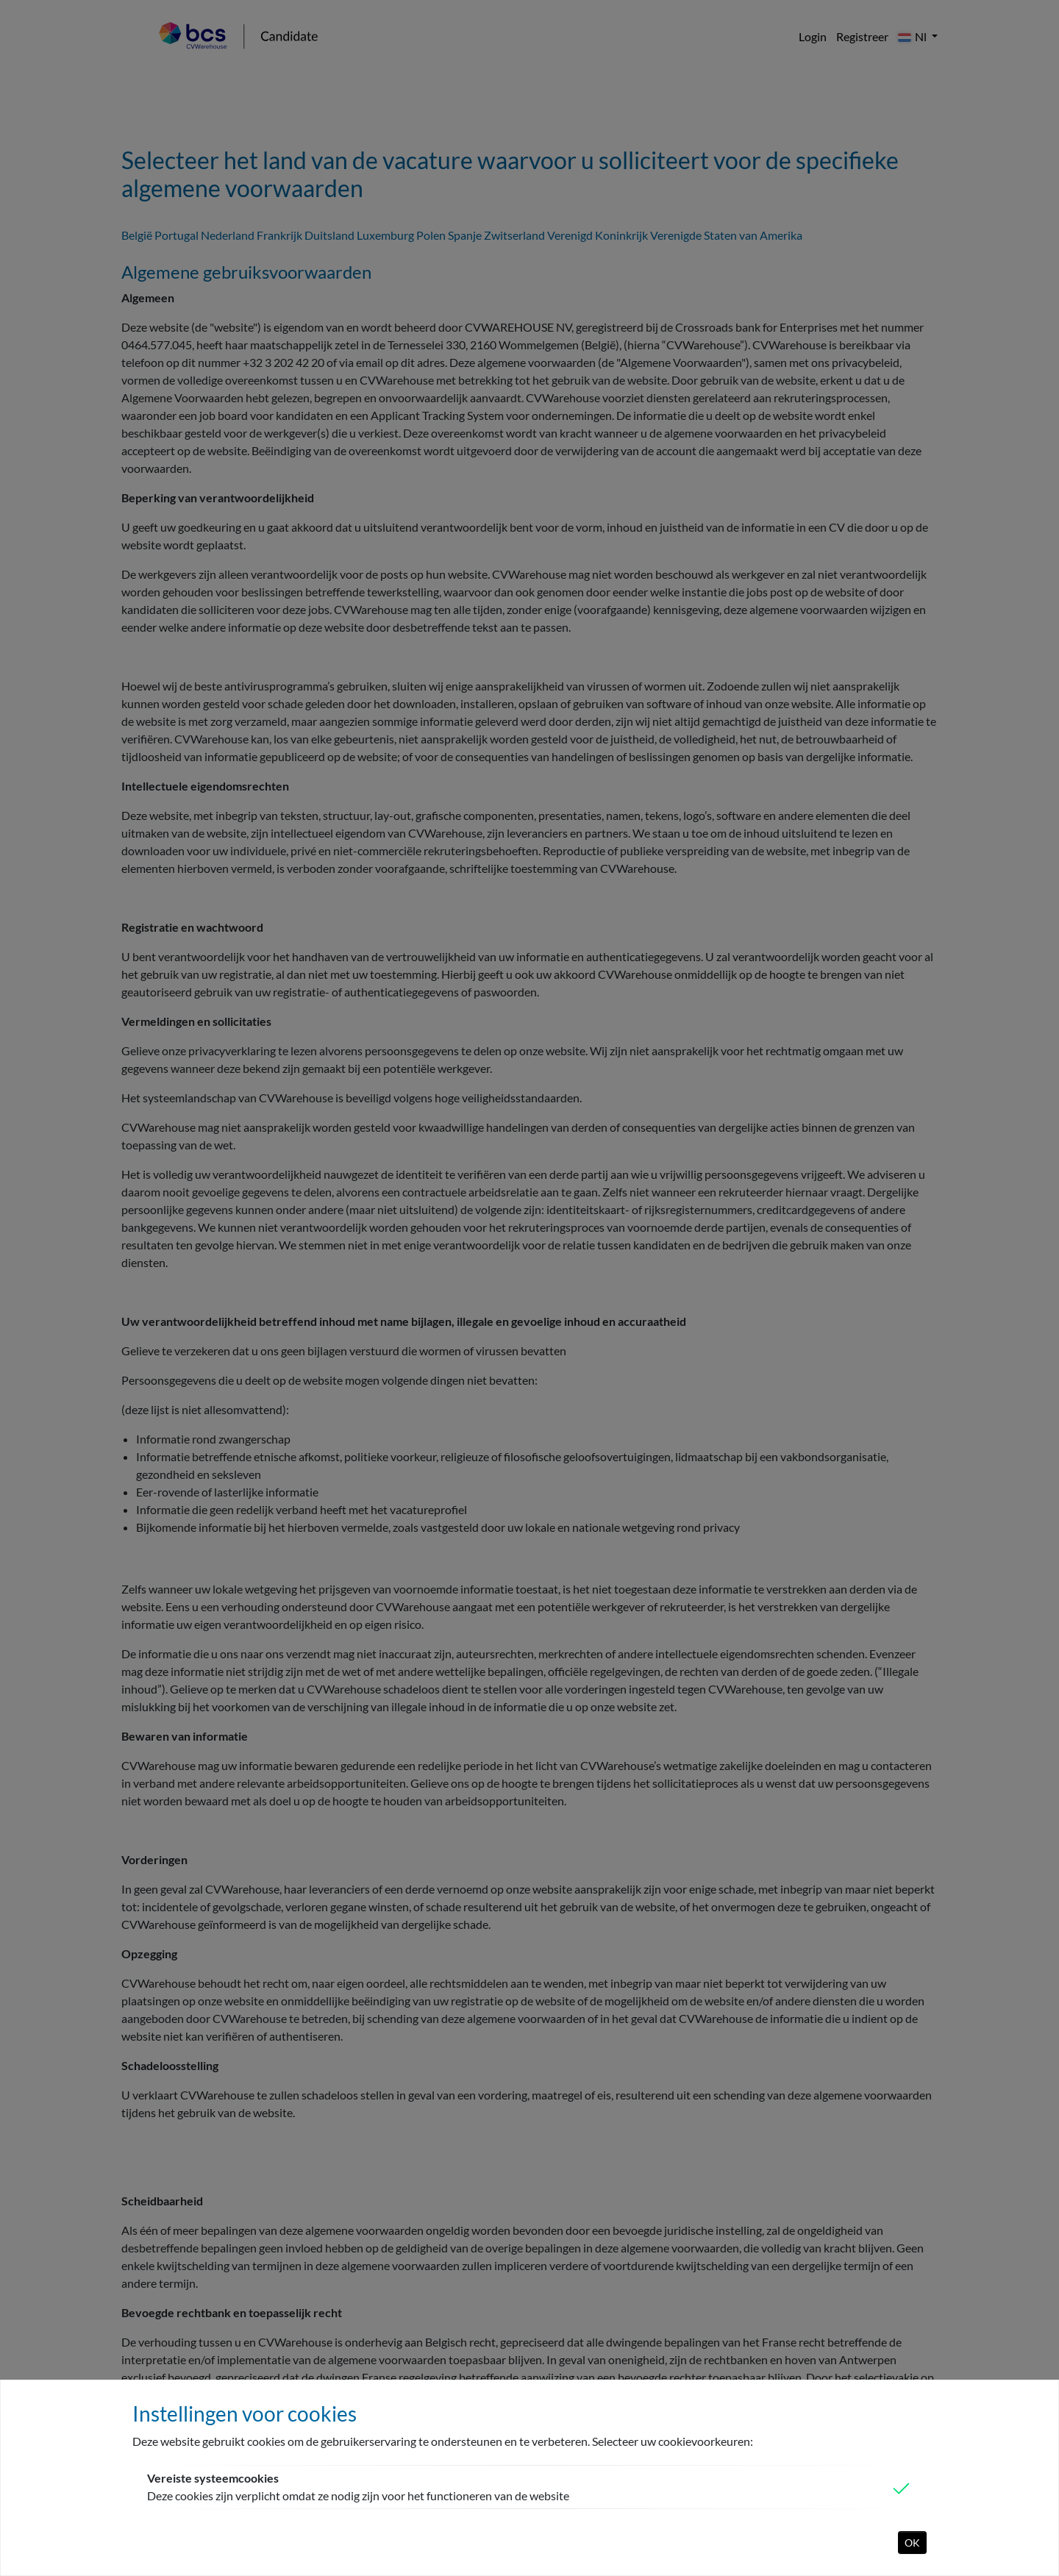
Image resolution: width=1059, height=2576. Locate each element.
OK (912, 2542)
